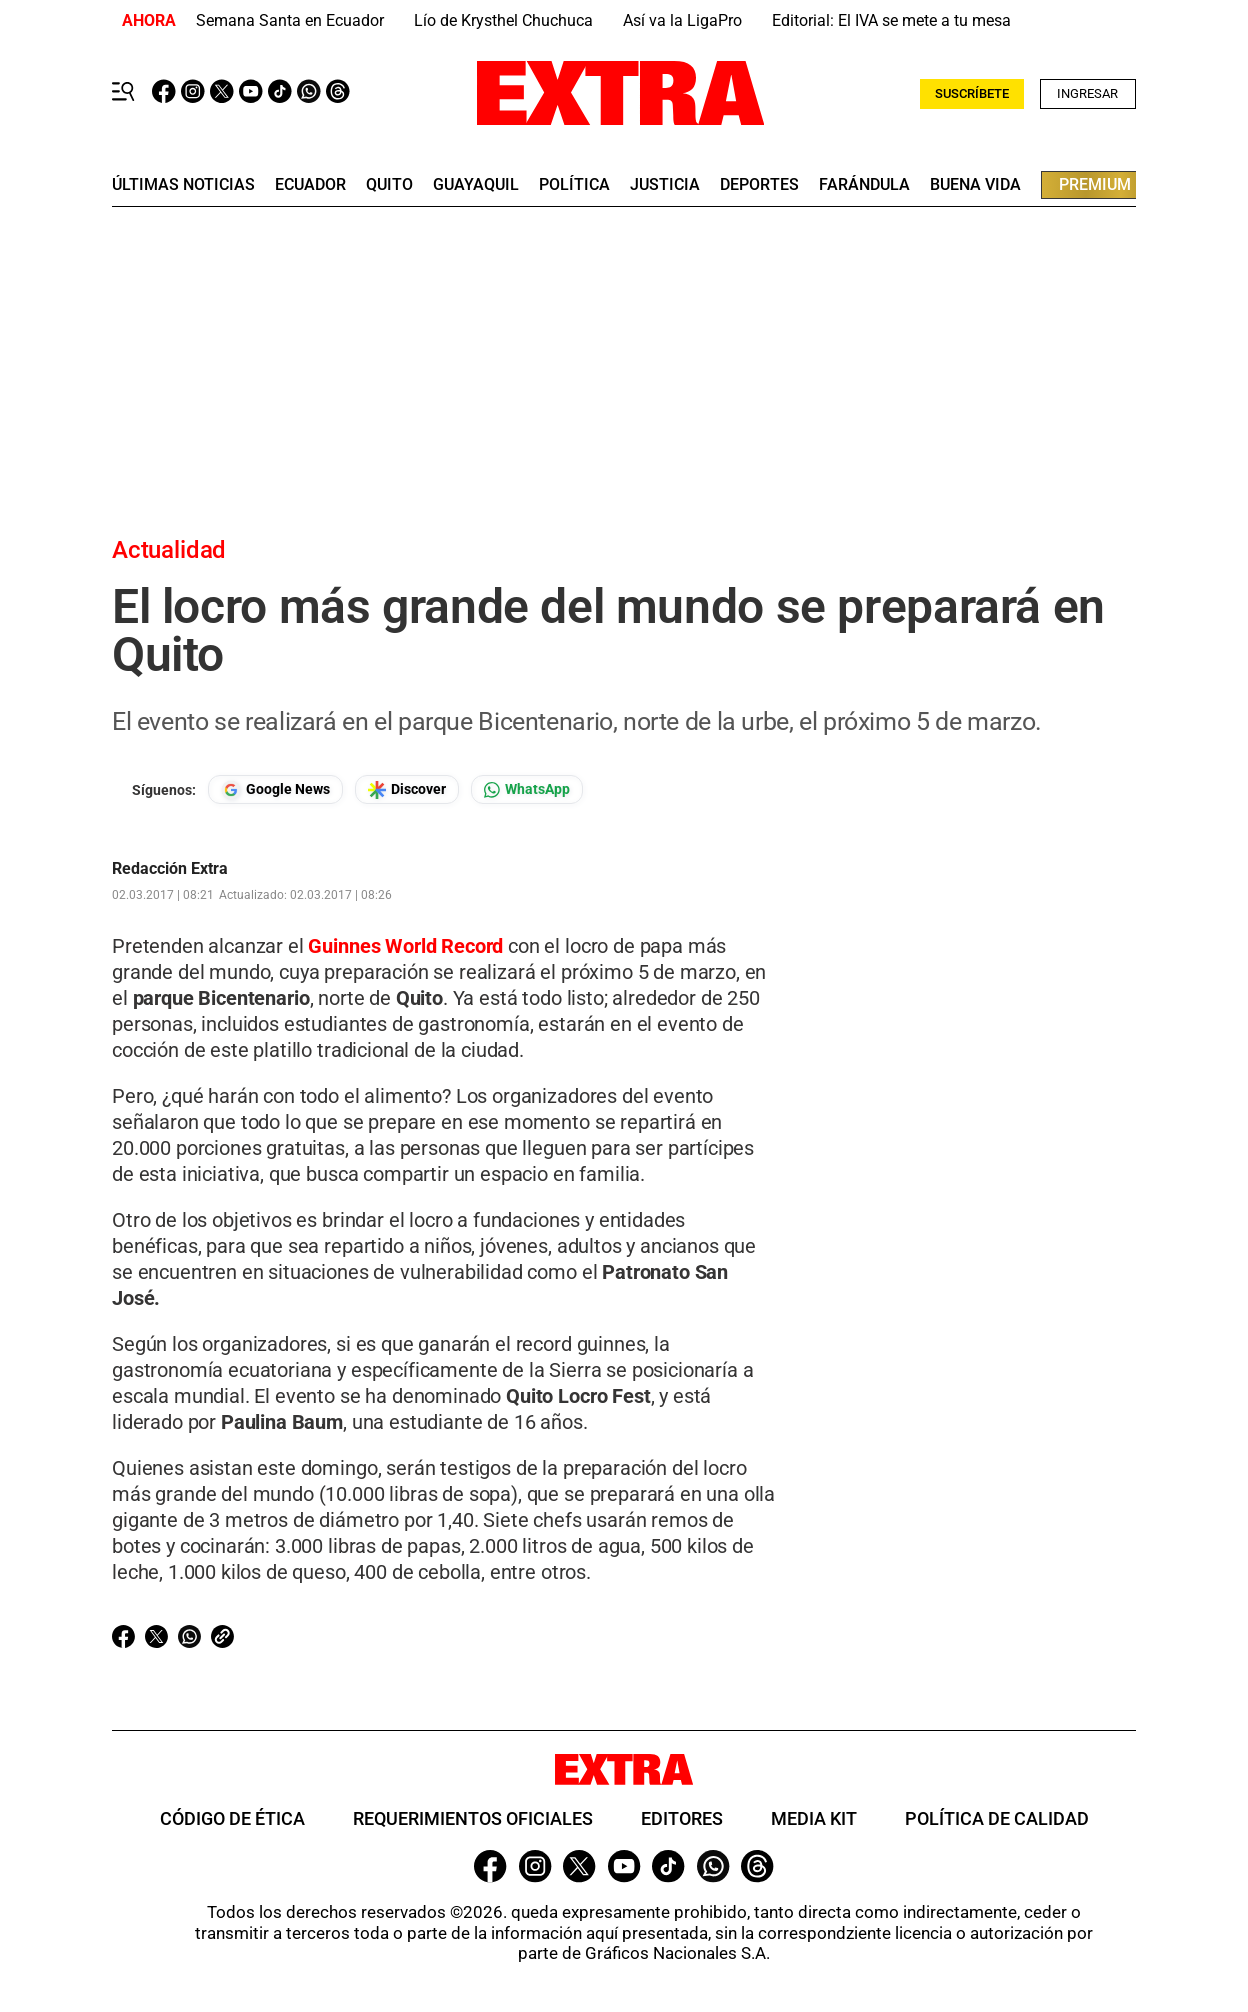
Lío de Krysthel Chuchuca (503, 20)
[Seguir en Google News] (275, 789)
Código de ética (232, 1818)
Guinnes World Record (405, 946)
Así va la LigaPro (682, 20)
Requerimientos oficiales (473, 1818)
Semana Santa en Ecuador (290, 20)
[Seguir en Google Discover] (407, 789)
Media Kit (814, 1818)
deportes (759, 185)
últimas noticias (183, 185)
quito (389, 185)
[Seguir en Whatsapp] (527, 789)
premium (1095, 184)
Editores (682, 1818)
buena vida (975, 185)
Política (574, 185)
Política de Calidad (997, 1818)
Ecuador (310, 185)
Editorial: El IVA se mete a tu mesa (891, 20)
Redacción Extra (170, 869)
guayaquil (476, 185)
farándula (864, 185)
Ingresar (1087, 93)
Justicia (665, 185)
